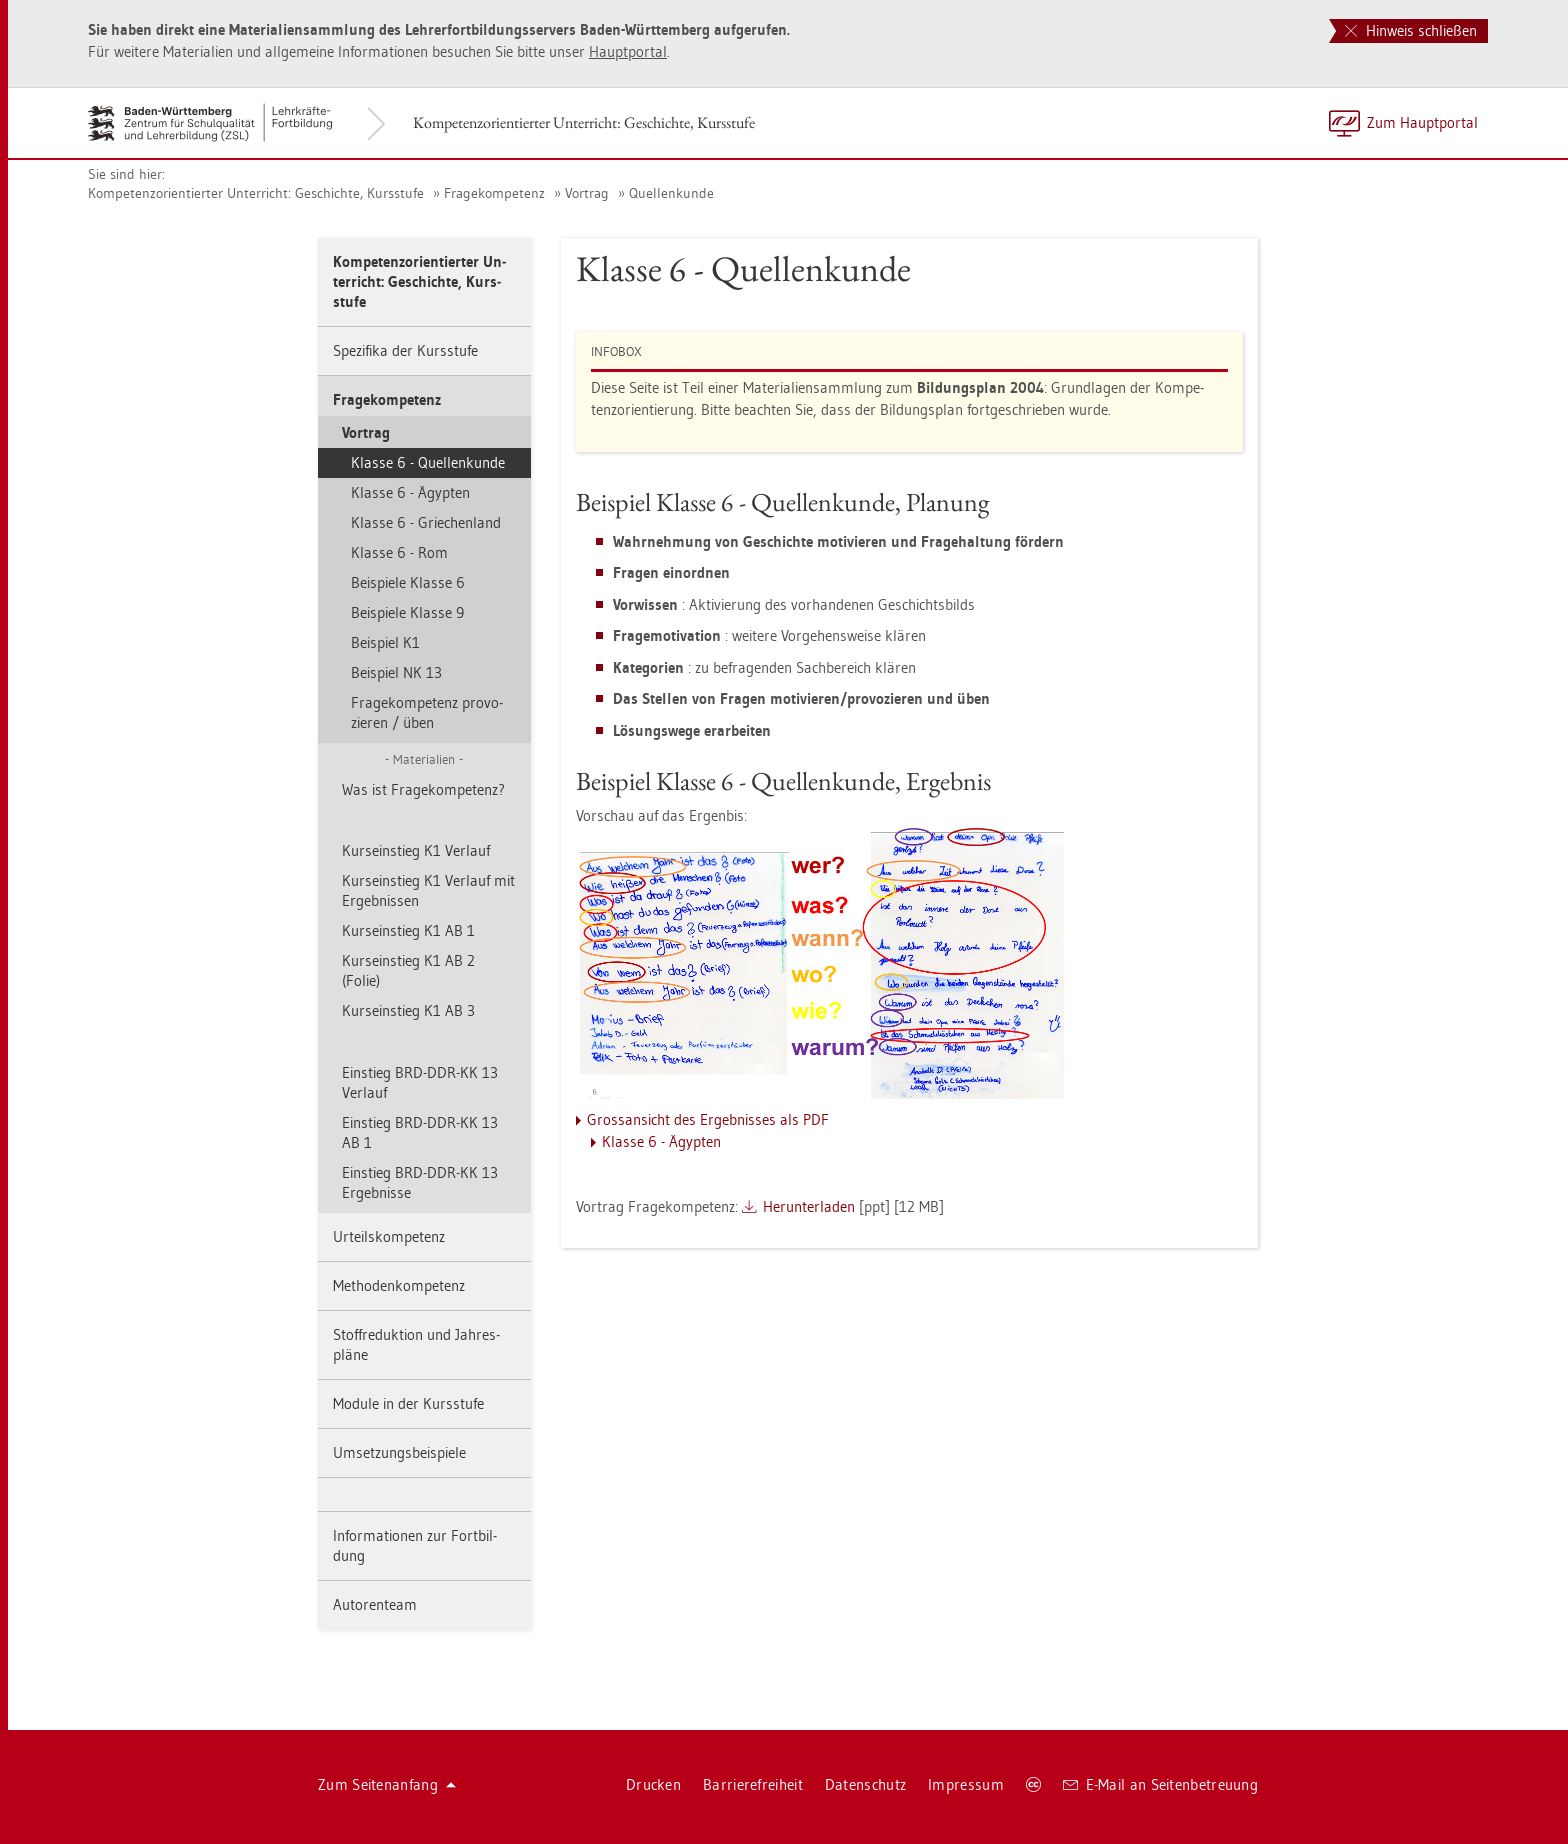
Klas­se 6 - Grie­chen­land (426, 522)
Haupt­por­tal (628, 51)
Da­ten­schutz (865, 1784)
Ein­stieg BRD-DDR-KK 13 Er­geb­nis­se (420, 1182)
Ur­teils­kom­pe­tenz (389, 1236)
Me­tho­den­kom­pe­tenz (399, 1285)
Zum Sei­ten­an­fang (387, 1784)
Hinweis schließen (1411, 30)
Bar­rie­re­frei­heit (753, 1784)
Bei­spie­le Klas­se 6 (408, 582)
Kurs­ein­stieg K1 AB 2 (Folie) (408, 970)
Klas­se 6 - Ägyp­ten (410, 492)
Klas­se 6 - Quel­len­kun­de (428, 462)
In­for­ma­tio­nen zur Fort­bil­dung (415, 1545)
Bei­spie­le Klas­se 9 (407, 612)
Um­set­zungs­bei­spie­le (399, 1452)
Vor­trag (587, 193)
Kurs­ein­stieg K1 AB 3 (408, 1010)
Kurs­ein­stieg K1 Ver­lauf (416, 850)
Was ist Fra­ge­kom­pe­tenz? (423, 789)
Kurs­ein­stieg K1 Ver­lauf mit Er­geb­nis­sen (428, 890)
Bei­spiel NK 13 (396, 672)
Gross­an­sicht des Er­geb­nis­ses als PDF (708, 1119)
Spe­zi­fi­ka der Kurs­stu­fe (405, 350)
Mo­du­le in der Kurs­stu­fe (408, 1403)
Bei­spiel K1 (385, 642)
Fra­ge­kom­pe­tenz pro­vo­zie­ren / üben (427, 712)
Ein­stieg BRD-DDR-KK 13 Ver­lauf (420, 1082)
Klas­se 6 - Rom (399, 552)
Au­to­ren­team (375, 1604)
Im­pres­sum (966, 1784)
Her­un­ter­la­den (809, 1206)
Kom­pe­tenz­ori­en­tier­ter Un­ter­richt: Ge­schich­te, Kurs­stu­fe (584, 122)
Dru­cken (653, 1784)
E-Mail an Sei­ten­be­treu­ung (1160, 1784)
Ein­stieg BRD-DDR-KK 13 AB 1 (420, 1132)
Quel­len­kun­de (671, 193)
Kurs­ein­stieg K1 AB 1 (408, 930)
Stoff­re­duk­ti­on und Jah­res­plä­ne (416, 1344)
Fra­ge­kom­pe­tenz (494, 193)
